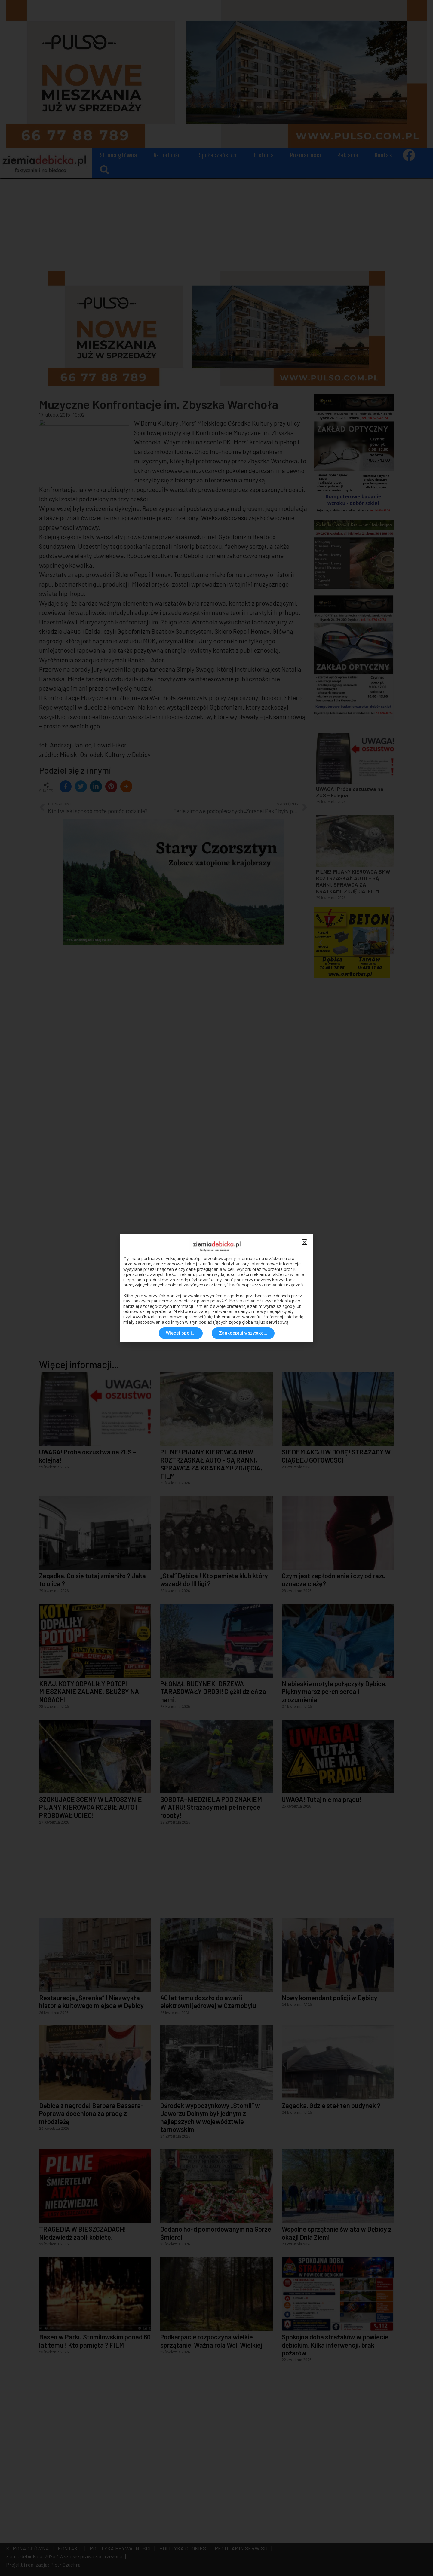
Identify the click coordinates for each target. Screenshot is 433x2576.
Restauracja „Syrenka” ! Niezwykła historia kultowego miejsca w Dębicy (91, 2001)
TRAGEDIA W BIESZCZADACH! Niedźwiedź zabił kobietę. (82, 2233)
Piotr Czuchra (65, 2565)
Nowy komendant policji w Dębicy (329, 1997)
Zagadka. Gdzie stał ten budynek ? (331, 2105)
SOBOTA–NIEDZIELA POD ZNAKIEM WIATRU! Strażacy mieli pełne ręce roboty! (211, 1807)
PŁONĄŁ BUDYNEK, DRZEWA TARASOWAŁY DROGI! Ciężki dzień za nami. (213, 1691)
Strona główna (118, 155)
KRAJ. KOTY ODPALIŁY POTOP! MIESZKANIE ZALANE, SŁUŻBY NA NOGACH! (89, 1691)
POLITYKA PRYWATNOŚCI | (121, 2548)
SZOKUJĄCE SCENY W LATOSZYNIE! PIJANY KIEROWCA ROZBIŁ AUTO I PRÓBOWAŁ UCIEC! (91, 1807)
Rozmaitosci (305, 155)
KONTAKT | (70, 2548)
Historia (264, 155)
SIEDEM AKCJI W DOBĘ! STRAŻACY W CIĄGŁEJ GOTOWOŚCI (336, 1455)
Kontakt (385, 155)
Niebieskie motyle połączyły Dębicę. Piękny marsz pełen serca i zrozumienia (334, 1691)
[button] (104, 169)
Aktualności (168, 155)
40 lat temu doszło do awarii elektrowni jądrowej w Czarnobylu (208, 2001)
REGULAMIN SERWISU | (242, 2548)
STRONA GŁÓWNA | (30, 2548)
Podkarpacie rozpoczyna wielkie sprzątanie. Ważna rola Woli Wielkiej (211, 2341)
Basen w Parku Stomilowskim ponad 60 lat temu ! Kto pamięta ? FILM (95, 2341)
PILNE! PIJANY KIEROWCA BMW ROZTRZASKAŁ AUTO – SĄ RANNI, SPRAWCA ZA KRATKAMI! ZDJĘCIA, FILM (211, 1463)
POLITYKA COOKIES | (183, 2548)
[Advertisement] (216, 223)
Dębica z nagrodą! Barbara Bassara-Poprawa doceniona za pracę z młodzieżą (91, 2113)
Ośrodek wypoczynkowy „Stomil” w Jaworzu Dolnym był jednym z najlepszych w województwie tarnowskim (210, 2117)
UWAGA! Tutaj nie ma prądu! (321, 1799)
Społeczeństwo (218, 155)
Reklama (347, 155)
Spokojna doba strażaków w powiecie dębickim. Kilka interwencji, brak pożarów (335, 2345)
